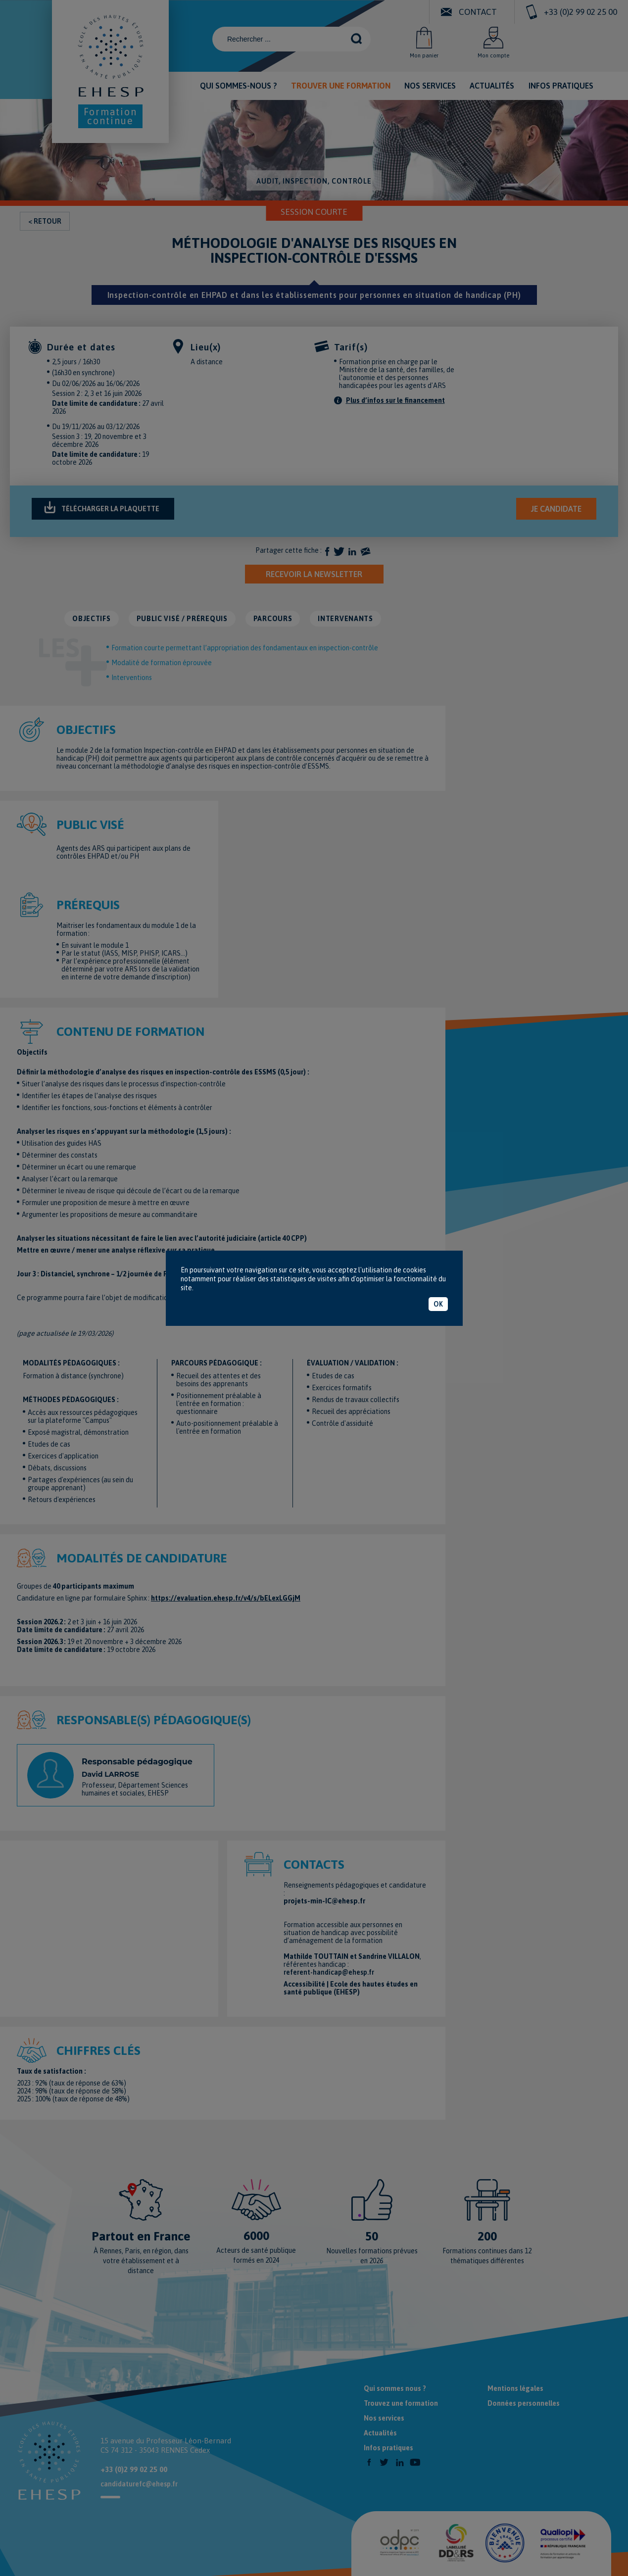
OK (438, 1304)
